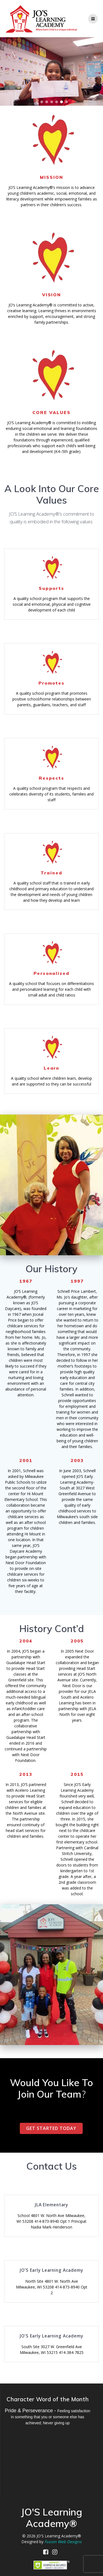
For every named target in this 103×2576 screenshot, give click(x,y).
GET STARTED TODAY (51, 2128)
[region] (51, 71)
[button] (36, 101)
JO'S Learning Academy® (59, 2535)
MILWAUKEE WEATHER (47, 2458)
